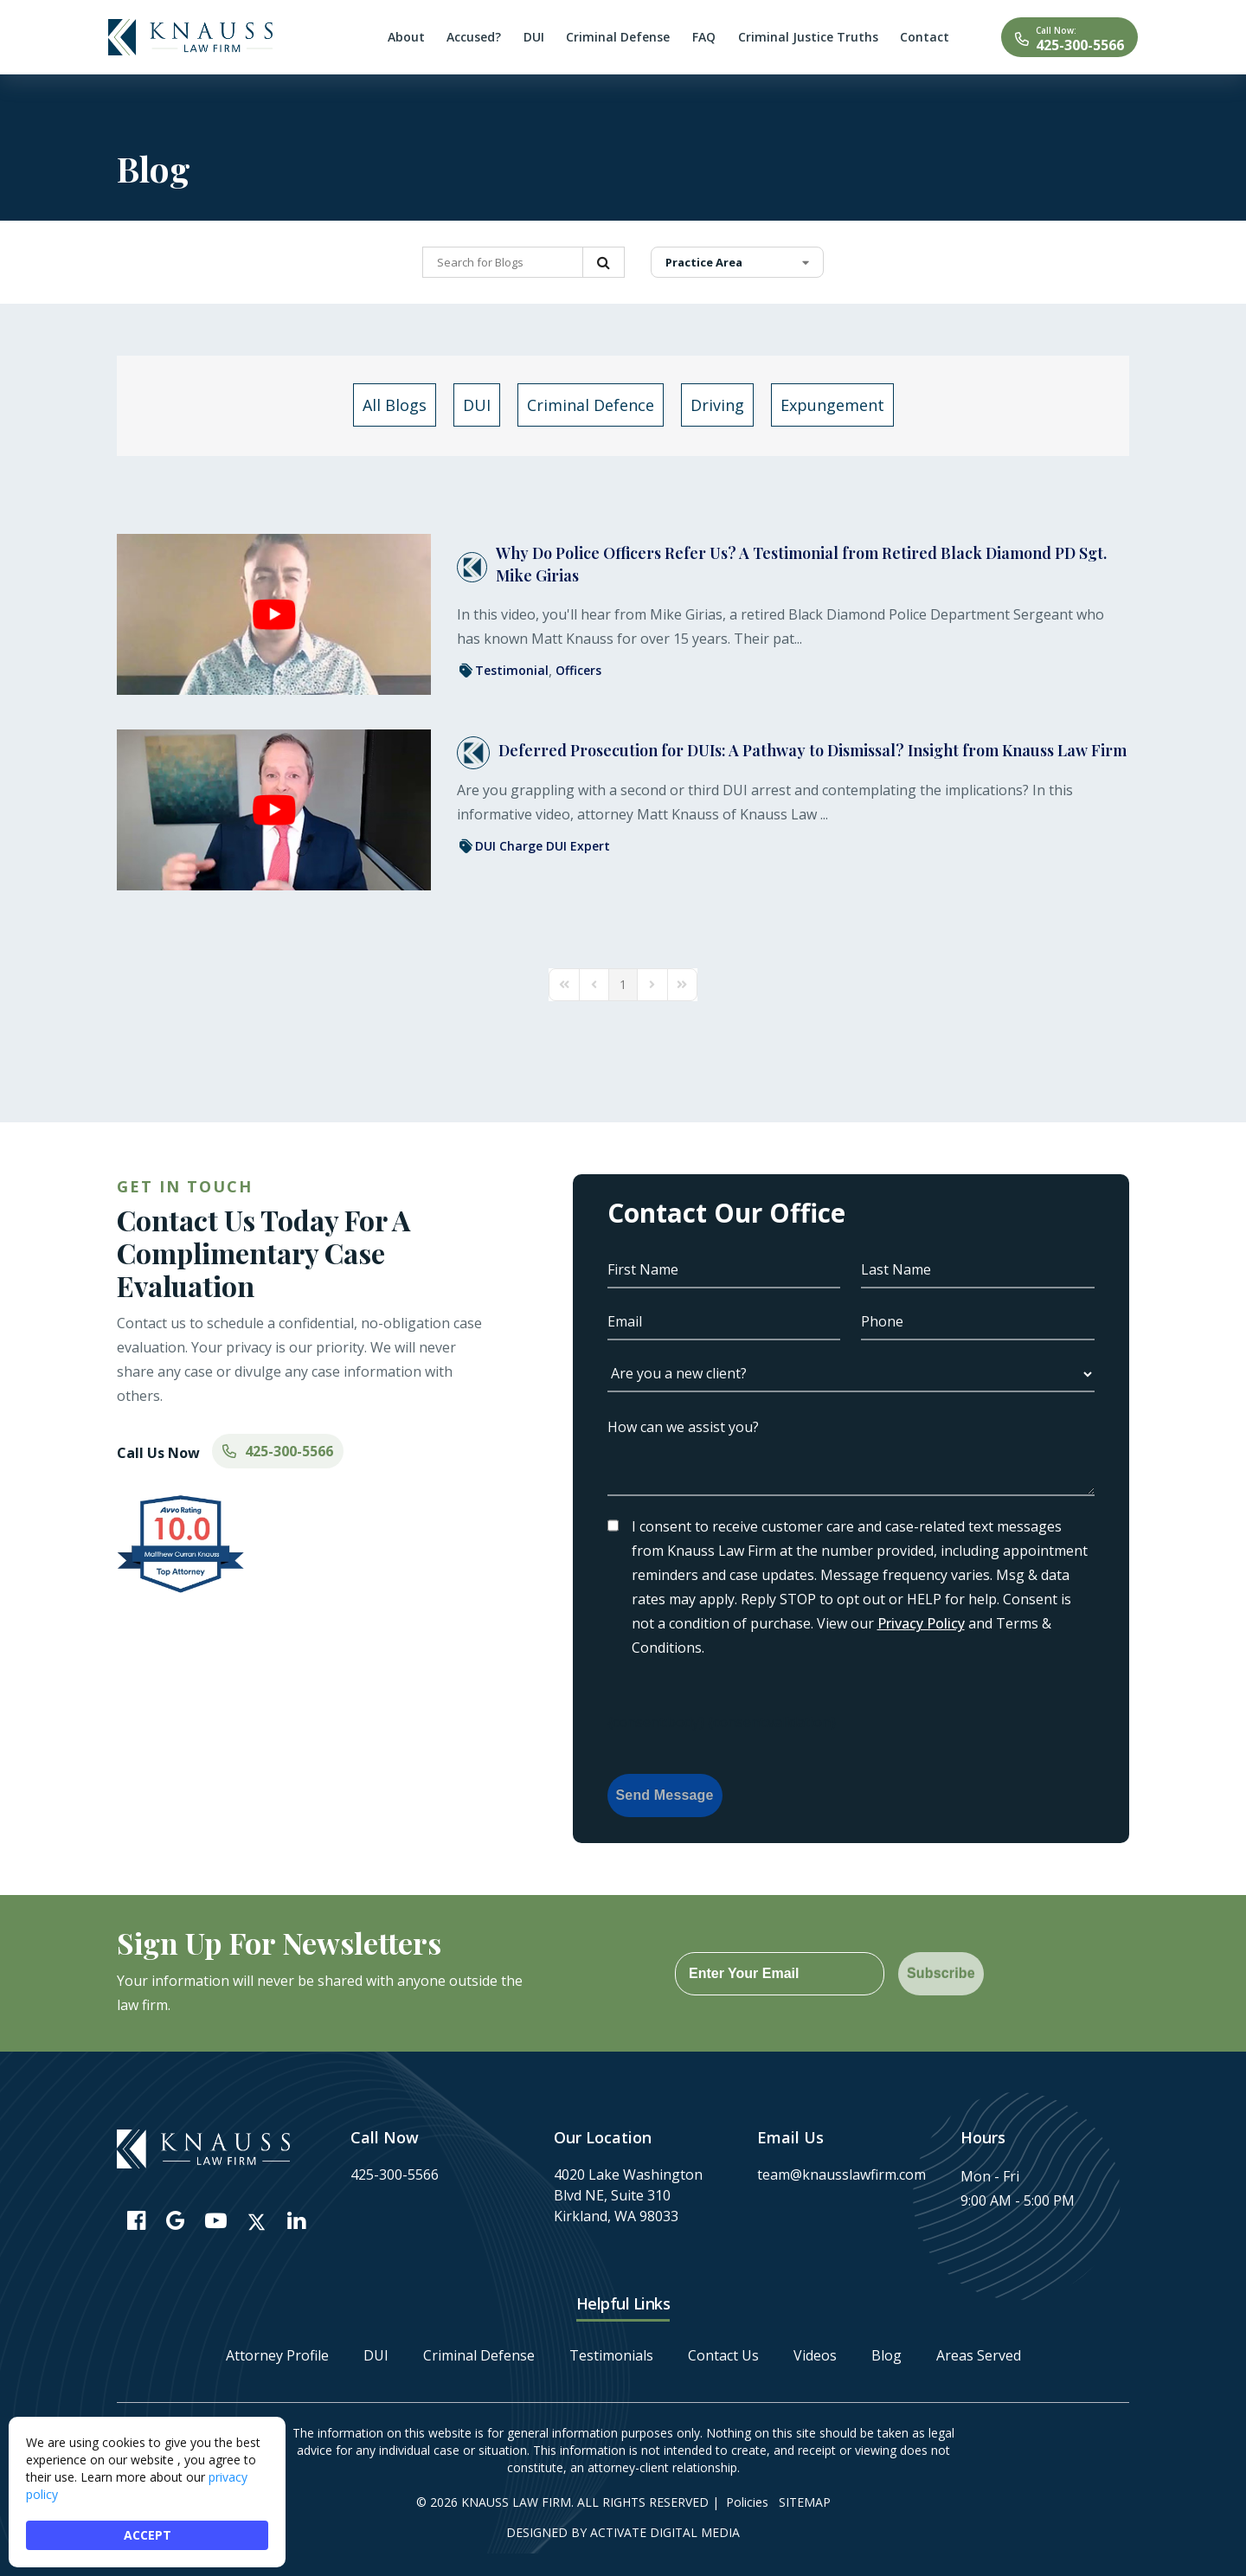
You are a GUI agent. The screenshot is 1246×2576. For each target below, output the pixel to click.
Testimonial (512, 670)
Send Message (665, 1795)
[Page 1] (623, 984)
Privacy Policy (921, 1623)
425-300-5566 (1080, 45)
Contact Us (723, 2355)
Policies (747, 2502)
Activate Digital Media (665, 2532)
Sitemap (805, 2502)
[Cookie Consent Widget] (147, 2492)
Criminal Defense (479, 2355)
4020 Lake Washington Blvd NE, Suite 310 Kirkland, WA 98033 (628, 2195)
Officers (578, 670)
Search (603, 262)
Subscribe (941, 1973)
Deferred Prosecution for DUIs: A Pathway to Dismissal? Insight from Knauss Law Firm (812, 750)
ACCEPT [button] (147, 2535)
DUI (376, 2355)
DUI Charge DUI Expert (542, 846)
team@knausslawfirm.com (841, 2174)
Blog (886, 2355)
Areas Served (978, 2355)
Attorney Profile (277, 2355)
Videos (815, 2355)
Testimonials (611, 2355)
